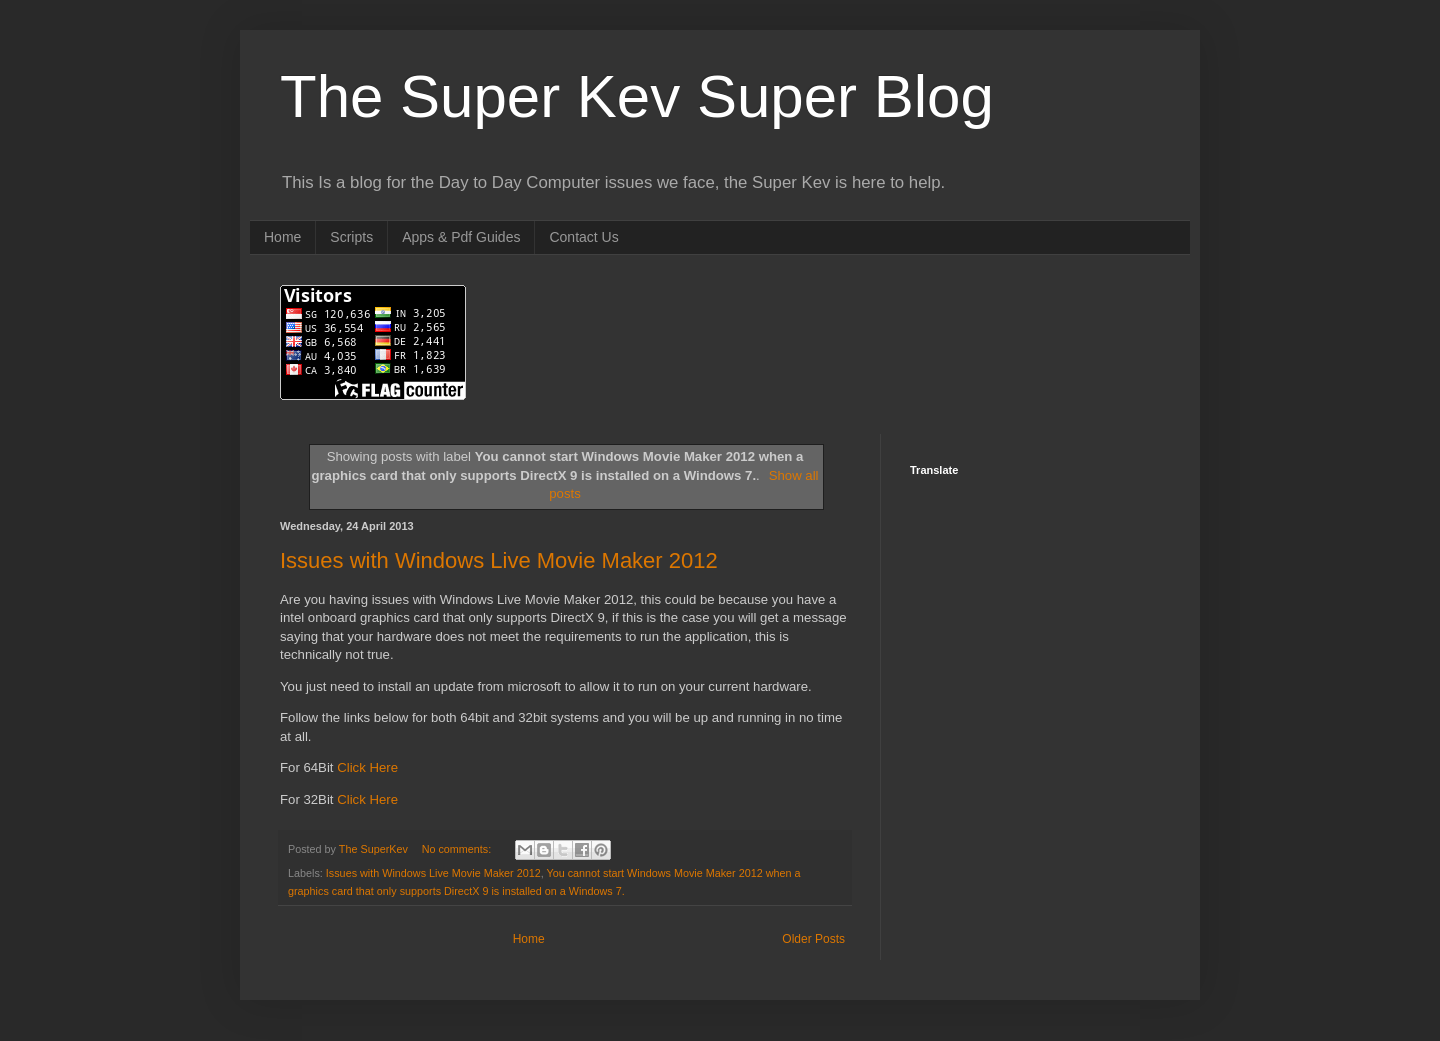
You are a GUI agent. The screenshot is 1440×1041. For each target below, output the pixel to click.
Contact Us (583, 237)
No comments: (458, 849)
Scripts (351, 237)
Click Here (367, 767)
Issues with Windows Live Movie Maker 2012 (499, 560)
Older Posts (813, 939)
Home (282, 237)
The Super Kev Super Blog (637, 96)
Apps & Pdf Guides (461, 237)
